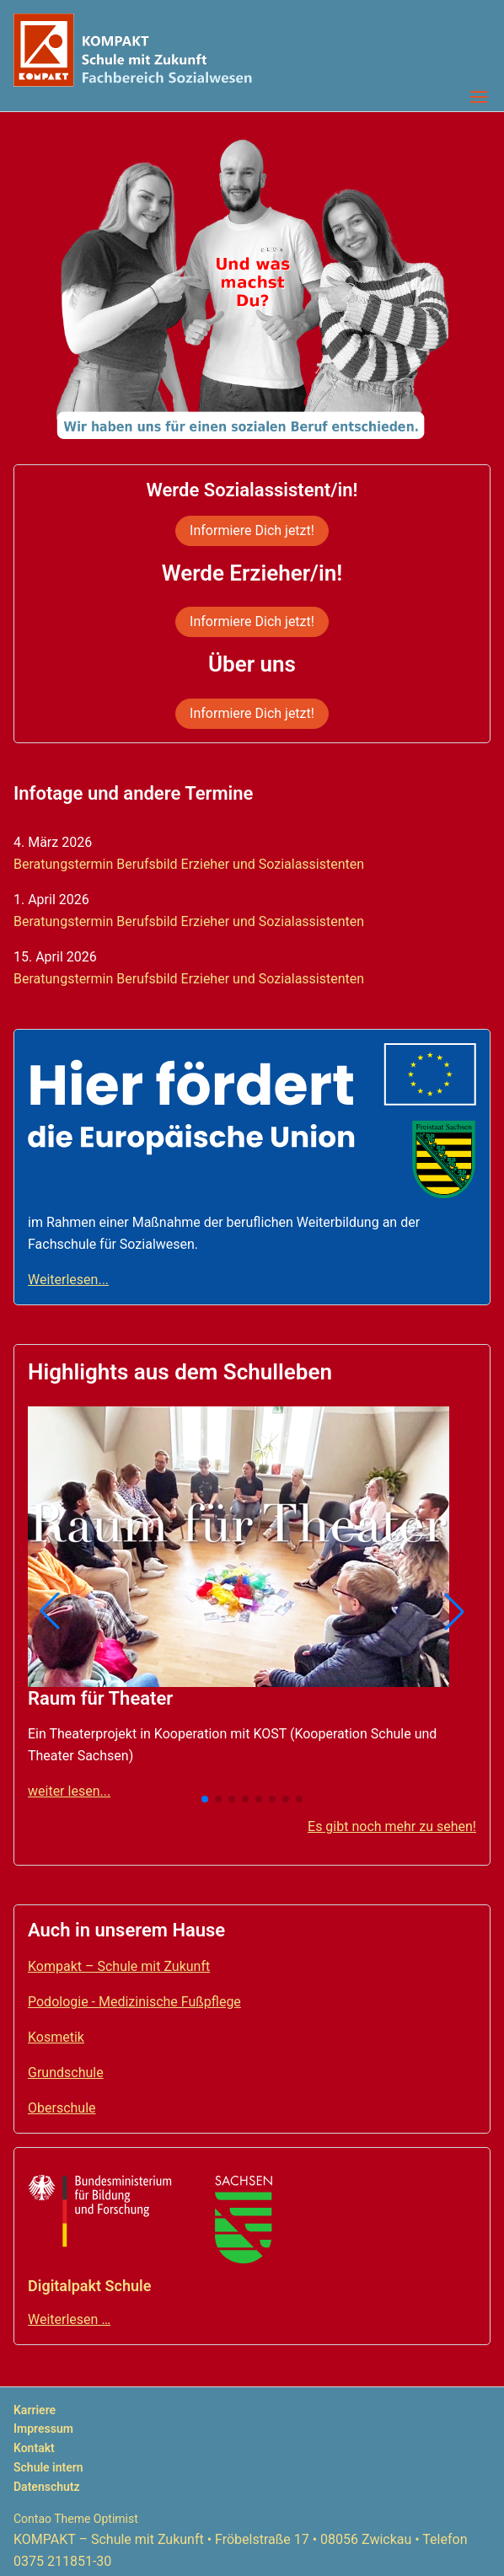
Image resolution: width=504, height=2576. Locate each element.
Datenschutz (46, 2486)
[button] (49, 1611)
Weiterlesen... (68, 1280)
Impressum (43, 2428)
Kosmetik (56, 2037)
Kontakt (34, 2448)
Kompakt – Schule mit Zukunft (119, 1966)
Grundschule (66, 2073)
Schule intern (48, 2467)
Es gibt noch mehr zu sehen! (392, 1826)
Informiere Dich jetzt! (252, 530)
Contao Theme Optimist (75, 2518)
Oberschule (62, 2108)
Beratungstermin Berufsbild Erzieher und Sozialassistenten (188, 864)
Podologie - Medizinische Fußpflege (134, 2002)
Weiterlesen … (69, 2319)
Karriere (34, 2410)
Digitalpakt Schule (89, 2286)
